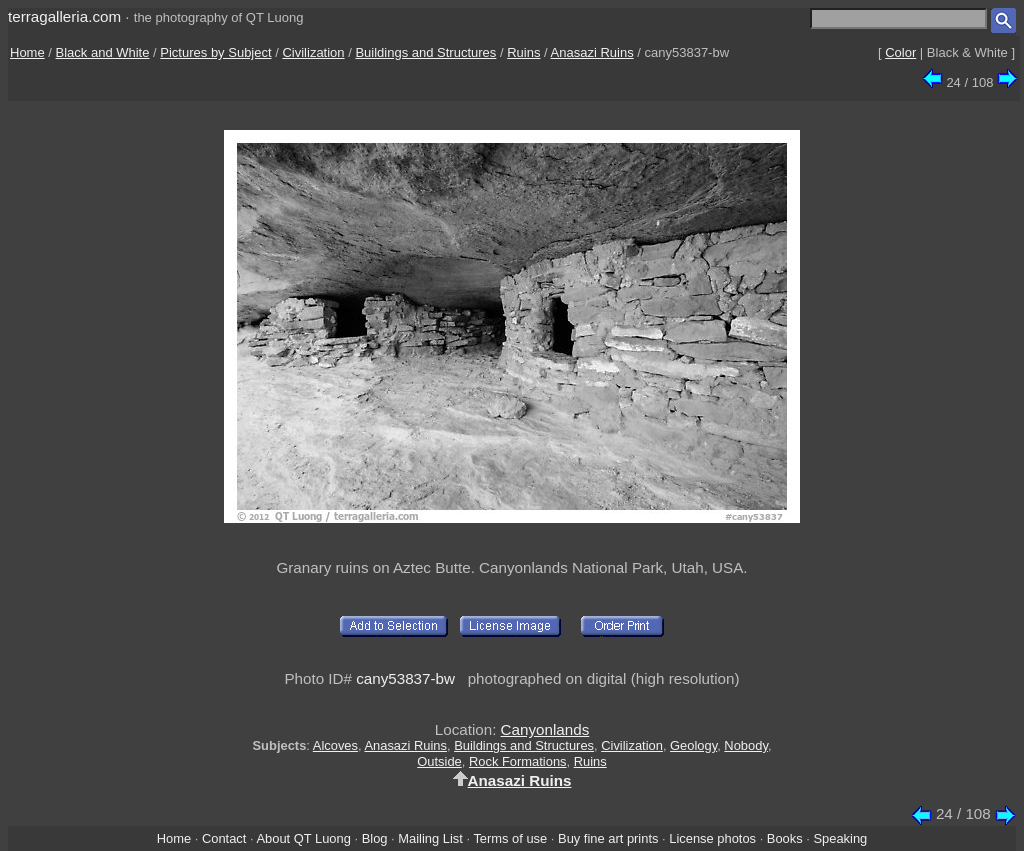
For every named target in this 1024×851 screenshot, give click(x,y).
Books (785, 838)
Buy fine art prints (608, 838)
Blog (375, 838)
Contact (224, 838)
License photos (712, 838)
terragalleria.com (64, 16)
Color (900, 52)
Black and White (103, 52)
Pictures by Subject (215, 52)
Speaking (840, 838)
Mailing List (430, 838)
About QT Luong (303, 838)
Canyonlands (545, 729)
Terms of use (510, 838)
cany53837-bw (405, 678)
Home (27, 52)
